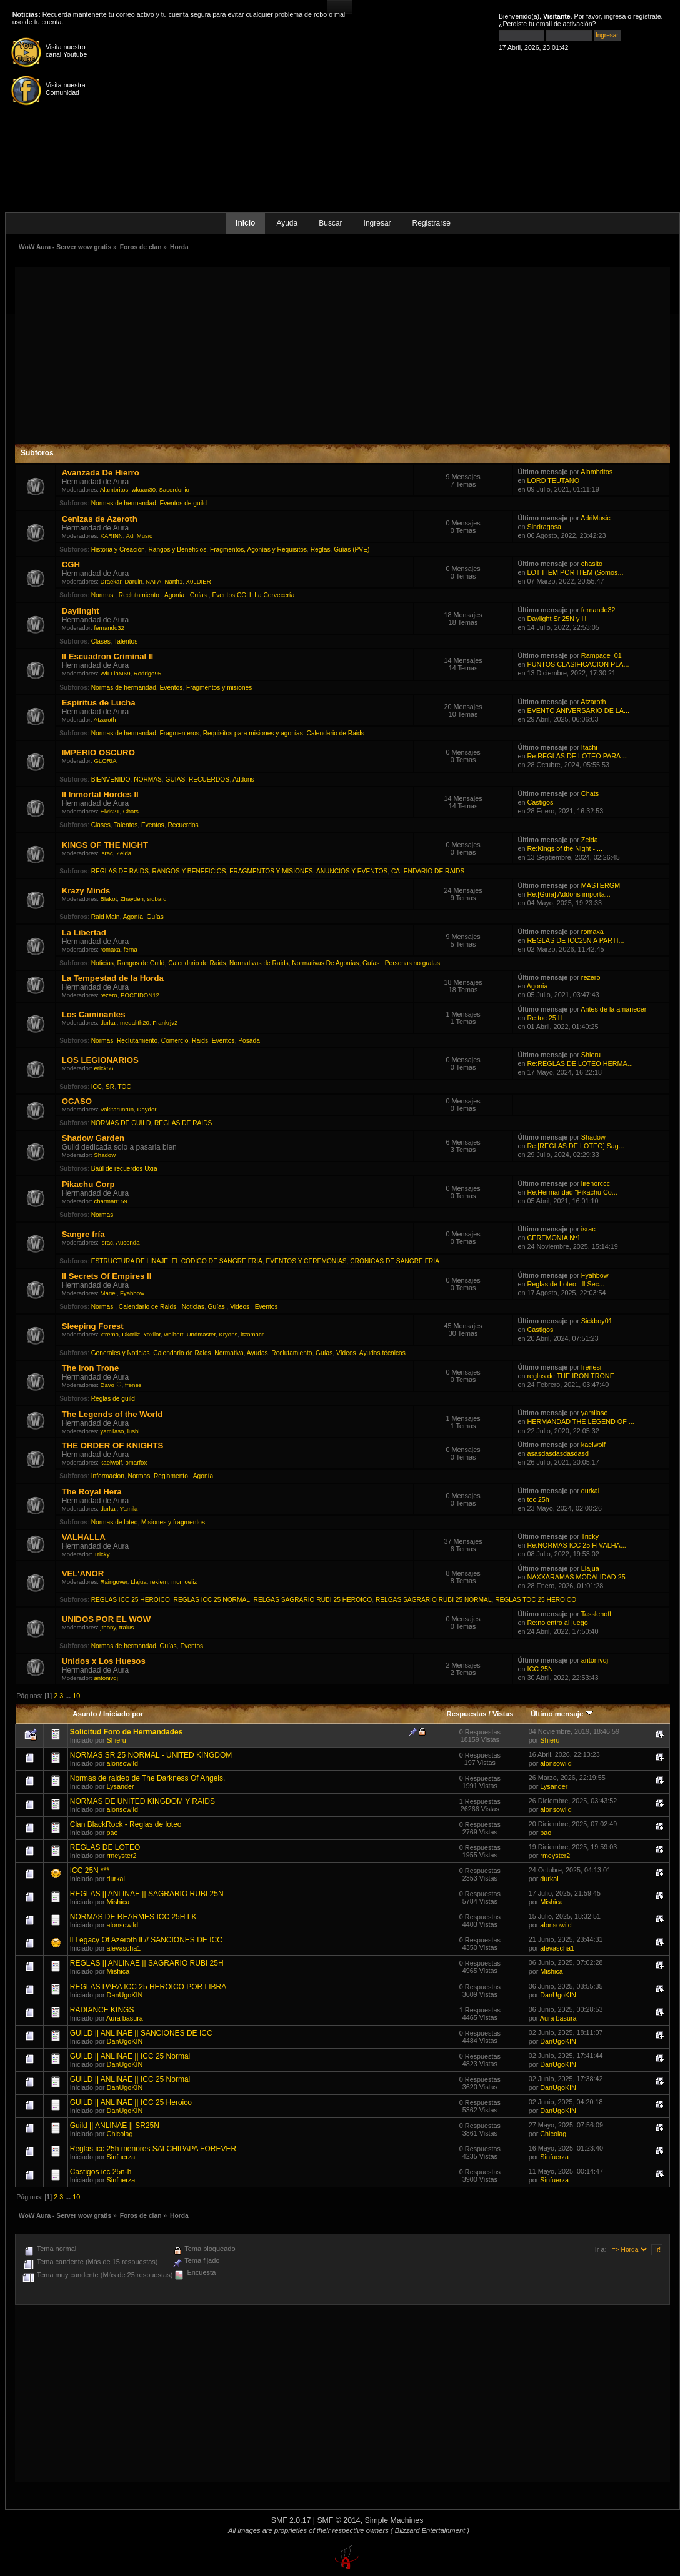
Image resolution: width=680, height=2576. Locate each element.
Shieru (591, 1054)
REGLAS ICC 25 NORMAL (212, 1599)
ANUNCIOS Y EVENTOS (352, 871)
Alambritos (114, 489)
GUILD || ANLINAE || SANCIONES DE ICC (141, 2033)
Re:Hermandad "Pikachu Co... (572, 1192)
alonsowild (122, 1763)
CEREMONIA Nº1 (554, 1237)
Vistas (502, 1714)
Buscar (330, 223)
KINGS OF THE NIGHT (105, 845)
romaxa (111, 949)
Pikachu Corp (88, 1184)
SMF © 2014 (338, 2520)
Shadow (105, 1154)
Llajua (139, 1581)
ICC (96, 1086)
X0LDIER (198, 581)
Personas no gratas (412, 963)
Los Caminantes (94, 1014)
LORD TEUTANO (553, 480)
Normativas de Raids (259, 963)
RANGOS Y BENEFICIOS (189, 871)
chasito (591, 563)
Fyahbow (132, 1293)
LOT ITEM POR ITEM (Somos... (575, 572)
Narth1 (173, 581)
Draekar (111, 581)
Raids (200, 1040)
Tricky (101, 1554)
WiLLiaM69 (116, 673)
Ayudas (257, 1353)
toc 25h (538, 1499)
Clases (101, 641)
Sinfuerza (121, 2157)
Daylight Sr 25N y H (556, 618)
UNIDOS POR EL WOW (106, 1619)
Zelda (123, 853)
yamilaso (112, 1431)
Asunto (84, 1714)
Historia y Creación (118, 549)
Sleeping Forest (93, 1326)
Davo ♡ (111, 1384)
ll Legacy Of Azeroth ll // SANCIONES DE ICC (146, 1940)
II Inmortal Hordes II (100, 794)
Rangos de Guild (141, 963)
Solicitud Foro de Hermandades (126, 1732)
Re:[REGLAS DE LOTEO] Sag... (575, 1146)
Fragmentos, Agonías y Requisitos (258, 549)
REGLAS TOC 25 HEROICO (535, 1599)
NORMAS (148, 779)
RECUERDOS (209, 779)
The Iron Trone (90, 1368)
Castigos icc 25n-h (101, 2171)
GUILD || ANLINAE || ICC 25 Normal (130, 2056)
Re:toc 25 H (544, 1018)
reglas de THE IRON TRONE (570, 1376)
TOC (124, 1086)
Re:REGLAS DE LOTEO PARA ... (577, 756)
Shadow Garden (93, 1138)
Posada (249, 1040)
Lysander (120, 1786)
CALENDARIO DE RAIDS (427, 871)
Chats (131, 811)
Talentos (126, 641)
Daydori (148, 1109)
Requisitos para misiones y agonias (253, 733)
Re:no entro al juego (557, 1622)
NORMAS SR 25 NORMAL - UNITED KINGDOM (151, 1755)
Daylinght (80, 610)
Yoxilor (152, 1334)
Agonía (175, 595)
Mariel (109, 1293)
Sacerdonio (174, 489)
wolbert (173, 1334)
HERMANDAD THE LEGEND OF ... (580, 1421)
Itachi (589, 747)
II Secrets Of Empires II (107, 1276)
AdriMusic (139, 535)
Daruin (133, 581)
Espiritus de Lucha (99, 702)
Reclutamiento (140, 595)
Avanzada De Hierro (100, 472)
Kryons (228, 1334)
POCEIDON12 (140, 995)
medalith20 (134, 1022)
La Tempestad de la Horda (113, 978)
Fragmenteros (179, 733)
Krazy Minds (86, 890)
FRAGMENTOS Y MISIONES (271, 871)
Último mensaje (561, 1714)
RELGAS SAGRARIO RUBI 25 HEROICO (313, 1599)
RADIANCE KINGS (102, 2010)
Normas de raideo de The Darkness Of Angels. (148, 1778)
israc (107, 853)
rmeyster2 (122, 1855)
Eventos (171, 687)
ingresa (615, 16)
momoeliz (184, 1581)
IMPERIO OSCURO (98, 752)
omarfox (137, 1462)
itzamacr (252, 1334)
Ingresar (377, 223)
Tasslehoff (596, 1614)
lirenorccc (595, 1183)
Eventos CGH (231, 595)
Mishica (118, 1902)
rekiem (159, 1581)
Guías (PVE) (351, 549)
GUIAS (176, 779)
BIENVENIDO (111, 779)
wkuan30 (144, 489)
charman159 (110, 1201)
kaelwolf (111, 1462)
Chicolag (120, 2133)
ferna (131, 949)
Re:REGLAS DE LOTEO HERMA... (579, 1063)
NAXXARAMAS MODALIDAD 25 (576, 1577)
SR (110, 1086)
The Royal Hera (92, 1491)
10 (76, 1695)
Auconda (128, 1242)
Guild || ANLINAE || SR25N (114, 2125)
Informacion (107, 1476)
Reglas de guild (113, 1398)
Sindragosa (544, 526)
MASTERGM (600, 885)
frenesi (134, 1384)
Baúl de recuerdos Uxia (124, 1168)
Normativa (228, 1353)
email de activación (564, 23)
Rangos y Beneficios (177, 549)
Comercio (175, 1040)
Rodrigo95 (147, 673)
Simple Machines (394, 2520)
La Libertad (84, 932)
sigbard (156, 898)
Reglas (321, 549)
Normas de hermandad (123, 503)
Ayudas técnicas (382, 1353)
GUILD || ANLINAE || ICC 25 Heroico (131, 2102)
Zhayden (132, 898)
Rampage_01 (601, 655)
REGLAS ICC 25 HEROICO (130, 1599)
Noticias (102, 963)
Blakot (109, 898)
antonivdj (106, 1677)
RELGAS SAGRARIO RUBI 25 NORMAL (434, 1599)
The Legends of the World (112, 1414)
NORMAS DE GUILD (121, 1123)
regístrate (647, 16)
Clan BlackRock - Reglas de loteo (126, 1824)
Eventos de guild (183, 503)
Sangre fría (83, 1234)
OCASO (77, 1101)
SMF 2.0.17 (291, 2520)
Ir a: (601, 2249)
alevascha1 (124, 1948)
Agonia (537, 986)
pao (112, 1832)
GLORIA (105, 760)
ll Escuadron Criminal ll (108, 656)
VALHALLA (84, 1537)
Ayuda (287, 223)
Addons (243, 779)
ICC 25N (539, 1669)
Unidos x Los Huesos (104, 1661)
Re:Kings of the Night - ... (564, 848)
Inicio (245, 223)
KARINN (112, 535)
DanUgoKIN (125, 1995)
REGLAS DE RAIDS (120, 871)
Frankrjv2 (165, 1022)
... (68, 1695)
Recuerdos (183, 825)
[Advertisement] (343, 354)
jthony (108, 1627)
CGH (71, 564)
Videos (240, 1306)
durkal (109, 1022)
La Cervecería (274, 595)
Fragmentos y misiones (219, 687)
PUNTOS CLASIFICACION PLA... (578, 664)
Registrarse (431, 223)
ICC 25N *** (89, 1870)
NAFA (153, 581)
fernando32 (109, 627)
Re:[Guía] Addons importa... (568, 894)
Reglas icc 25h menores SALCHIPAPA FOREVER (153, 2148)
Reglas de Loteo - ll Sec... (565, 1284)
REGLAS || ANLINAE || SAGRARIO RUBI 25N (147, 1893)
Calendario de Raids (335, 733)
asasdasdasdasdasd (557, 1453)
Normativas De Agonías (325, 963)
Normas (103, 595)
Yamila (129, 1508)
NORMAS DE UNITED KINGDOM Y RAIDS (142, 1801)
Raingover (114, 1581)
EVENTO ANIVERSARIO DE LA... (578, 710)
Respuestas (466, 1714)
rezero (109, 995)
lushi (134, 1431)
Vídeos (346, 1353)
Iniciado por (123, 1714)
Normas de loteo (114, 1522)
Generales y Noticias (120, 1353)
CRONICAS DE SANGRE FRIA (394, 1261)
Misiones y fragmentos (173, 1522)
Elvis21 (110, 811)
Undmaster (201, 1334)
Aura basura (124, 2018)
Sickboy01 (596, 1321)
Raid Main (105, 916)
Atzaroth (105, 719)
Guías (199, 595)
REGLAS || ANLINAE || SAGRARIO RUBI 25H (147, 1963)
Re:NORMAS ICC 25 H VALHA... (576, 1545)
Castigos (540, 802)
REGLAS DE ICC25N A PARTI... (575, 940)
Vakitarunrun (117, 1109)
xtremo (110, 1334)
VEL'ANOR (83, 1573)
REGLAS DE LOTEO (105, 1847)
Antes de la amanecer (613, 1009)
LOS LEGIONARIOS (100, 1060)
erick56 (103, 1068)
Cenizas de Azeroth (100, 519)
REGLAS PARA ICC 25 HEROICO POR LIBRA (148, 1986)
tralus (126, 1627)
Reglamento (172, 1476)
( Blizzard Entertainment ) (430, 2530)
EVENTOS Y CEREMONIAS (306, 1261)
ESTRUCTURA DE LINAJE (129, 1261)
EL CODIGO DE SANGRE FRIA (217, 1261)
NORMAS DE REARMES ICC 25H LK (133, 1916)
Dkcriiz (131, 1334)
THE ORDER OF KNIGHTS (113, 1445)
